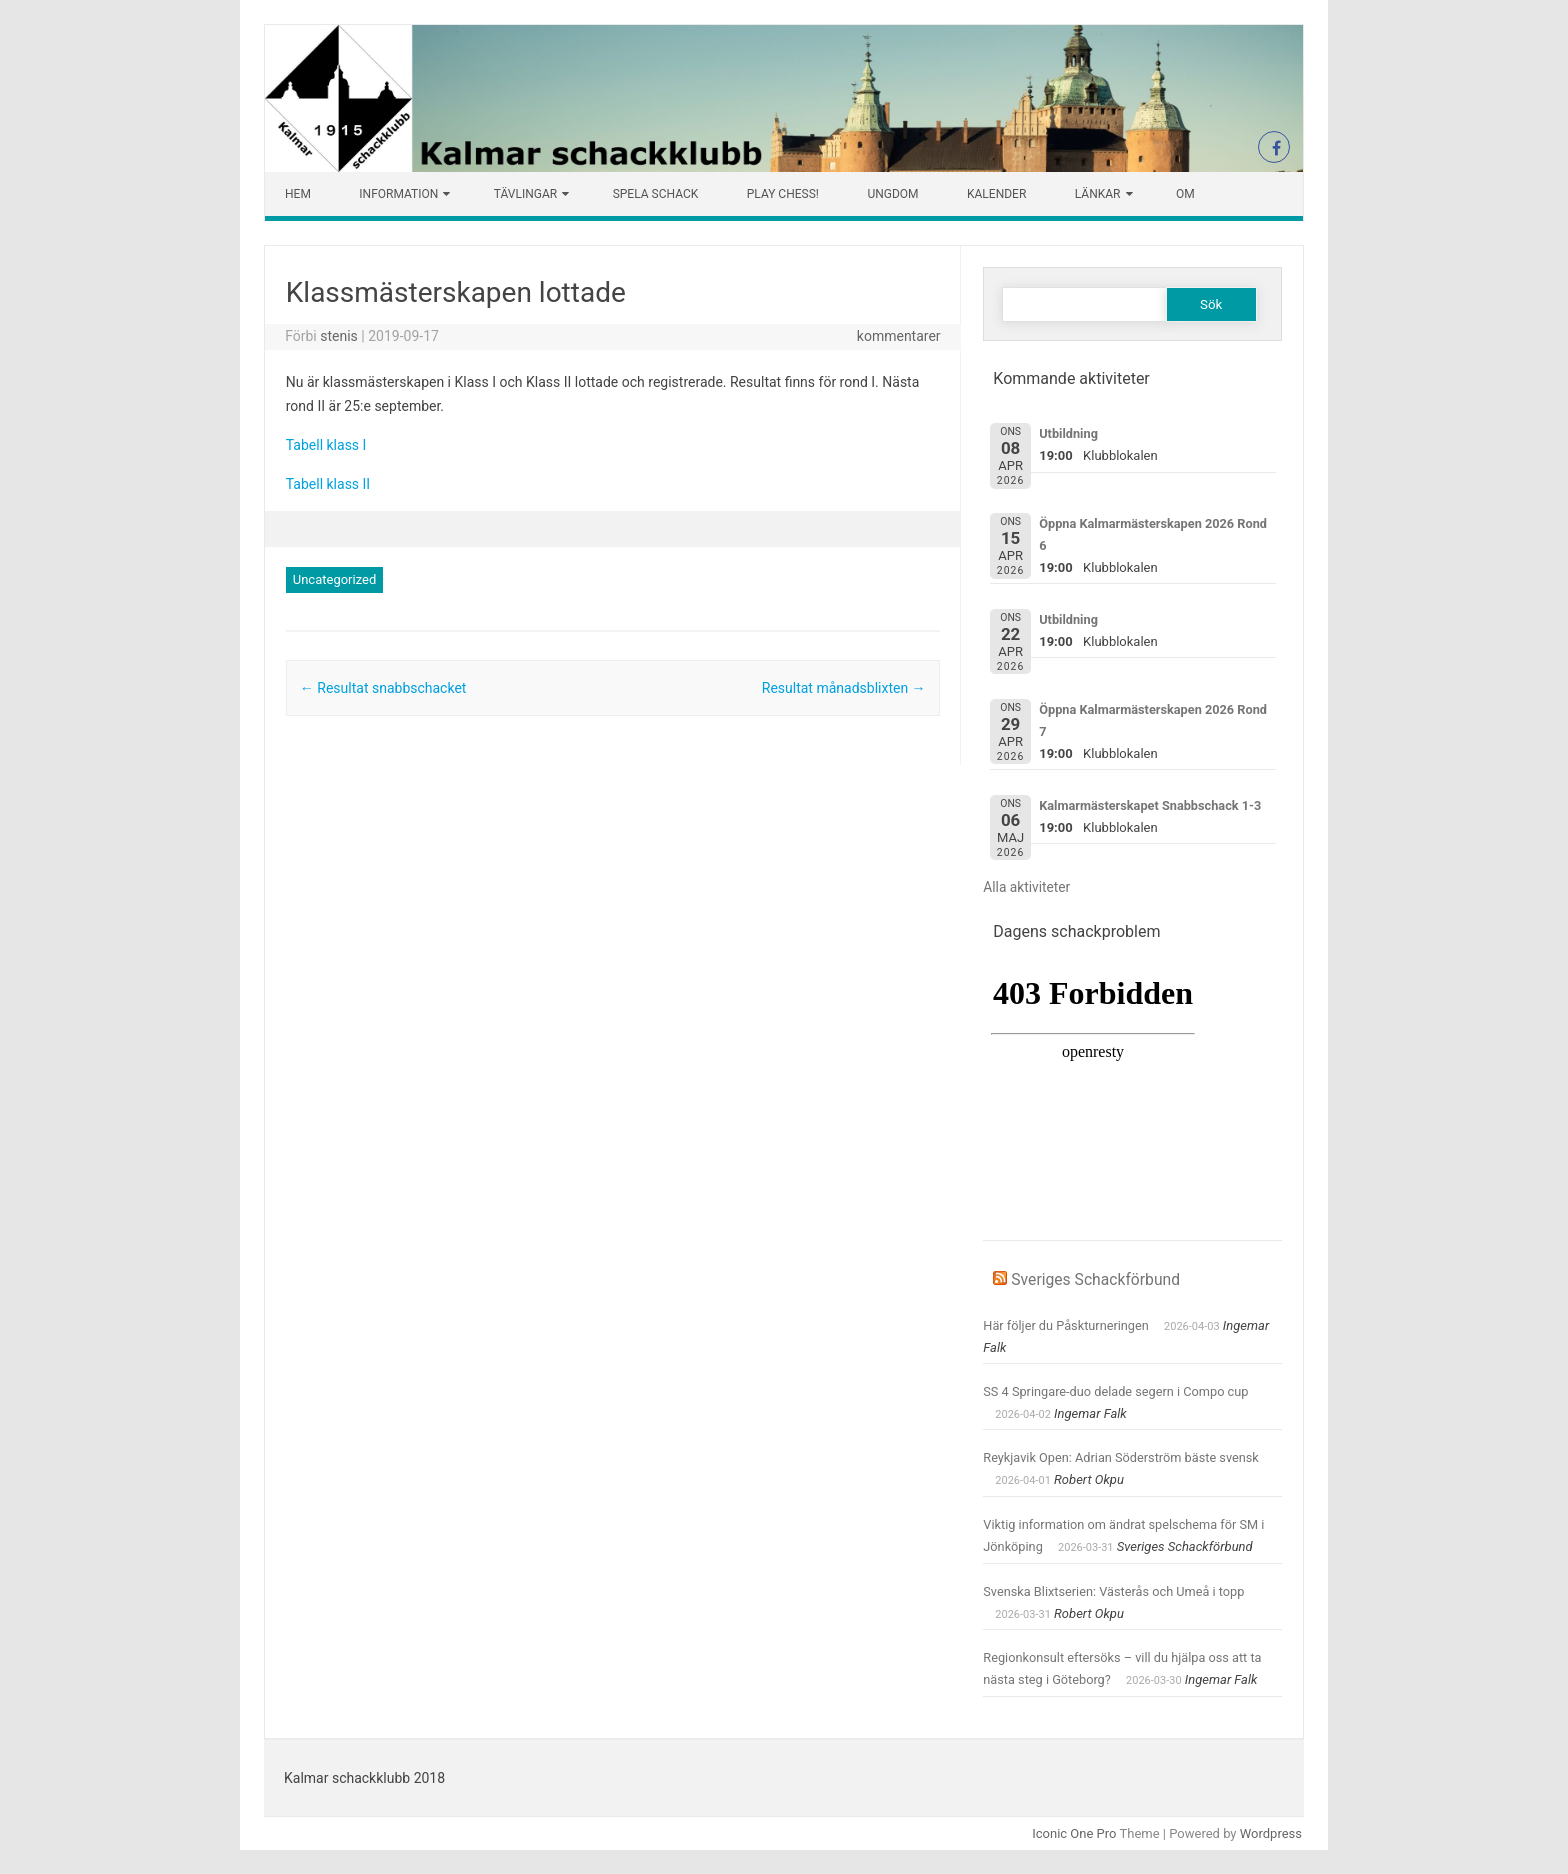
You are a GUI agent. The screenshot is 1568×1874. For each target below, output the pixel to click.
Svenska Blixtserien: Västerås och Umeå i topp (1113, 1591)
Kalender (996, 194)
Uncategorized (334, 579)
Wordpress (1271, 1833)
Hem (298, 194)
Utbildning (1068, 433)
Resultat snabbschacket (383, 688)
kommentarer (899, 336)
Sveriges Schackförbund (1095, 1279)
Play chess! (783, 194)
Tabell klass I (326, 445)
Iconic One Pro (1074, 1833)
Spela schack (656, 194)
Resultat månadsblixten (844, 688)
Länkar (1098, 194)
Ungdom (892, 194)
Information (398, 194)
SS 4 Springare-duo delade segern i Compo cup (1115, 1391)
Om (1185, 194)
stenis (339, 336)
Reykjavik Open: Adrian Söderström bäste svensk (1121, 1457)
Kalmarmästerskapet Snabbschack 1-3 (1150, 805)
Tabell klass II (328, 484)
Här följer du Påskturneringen (1066, 1325)
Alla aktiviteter (1026, 887)
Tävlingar (525, 194)
